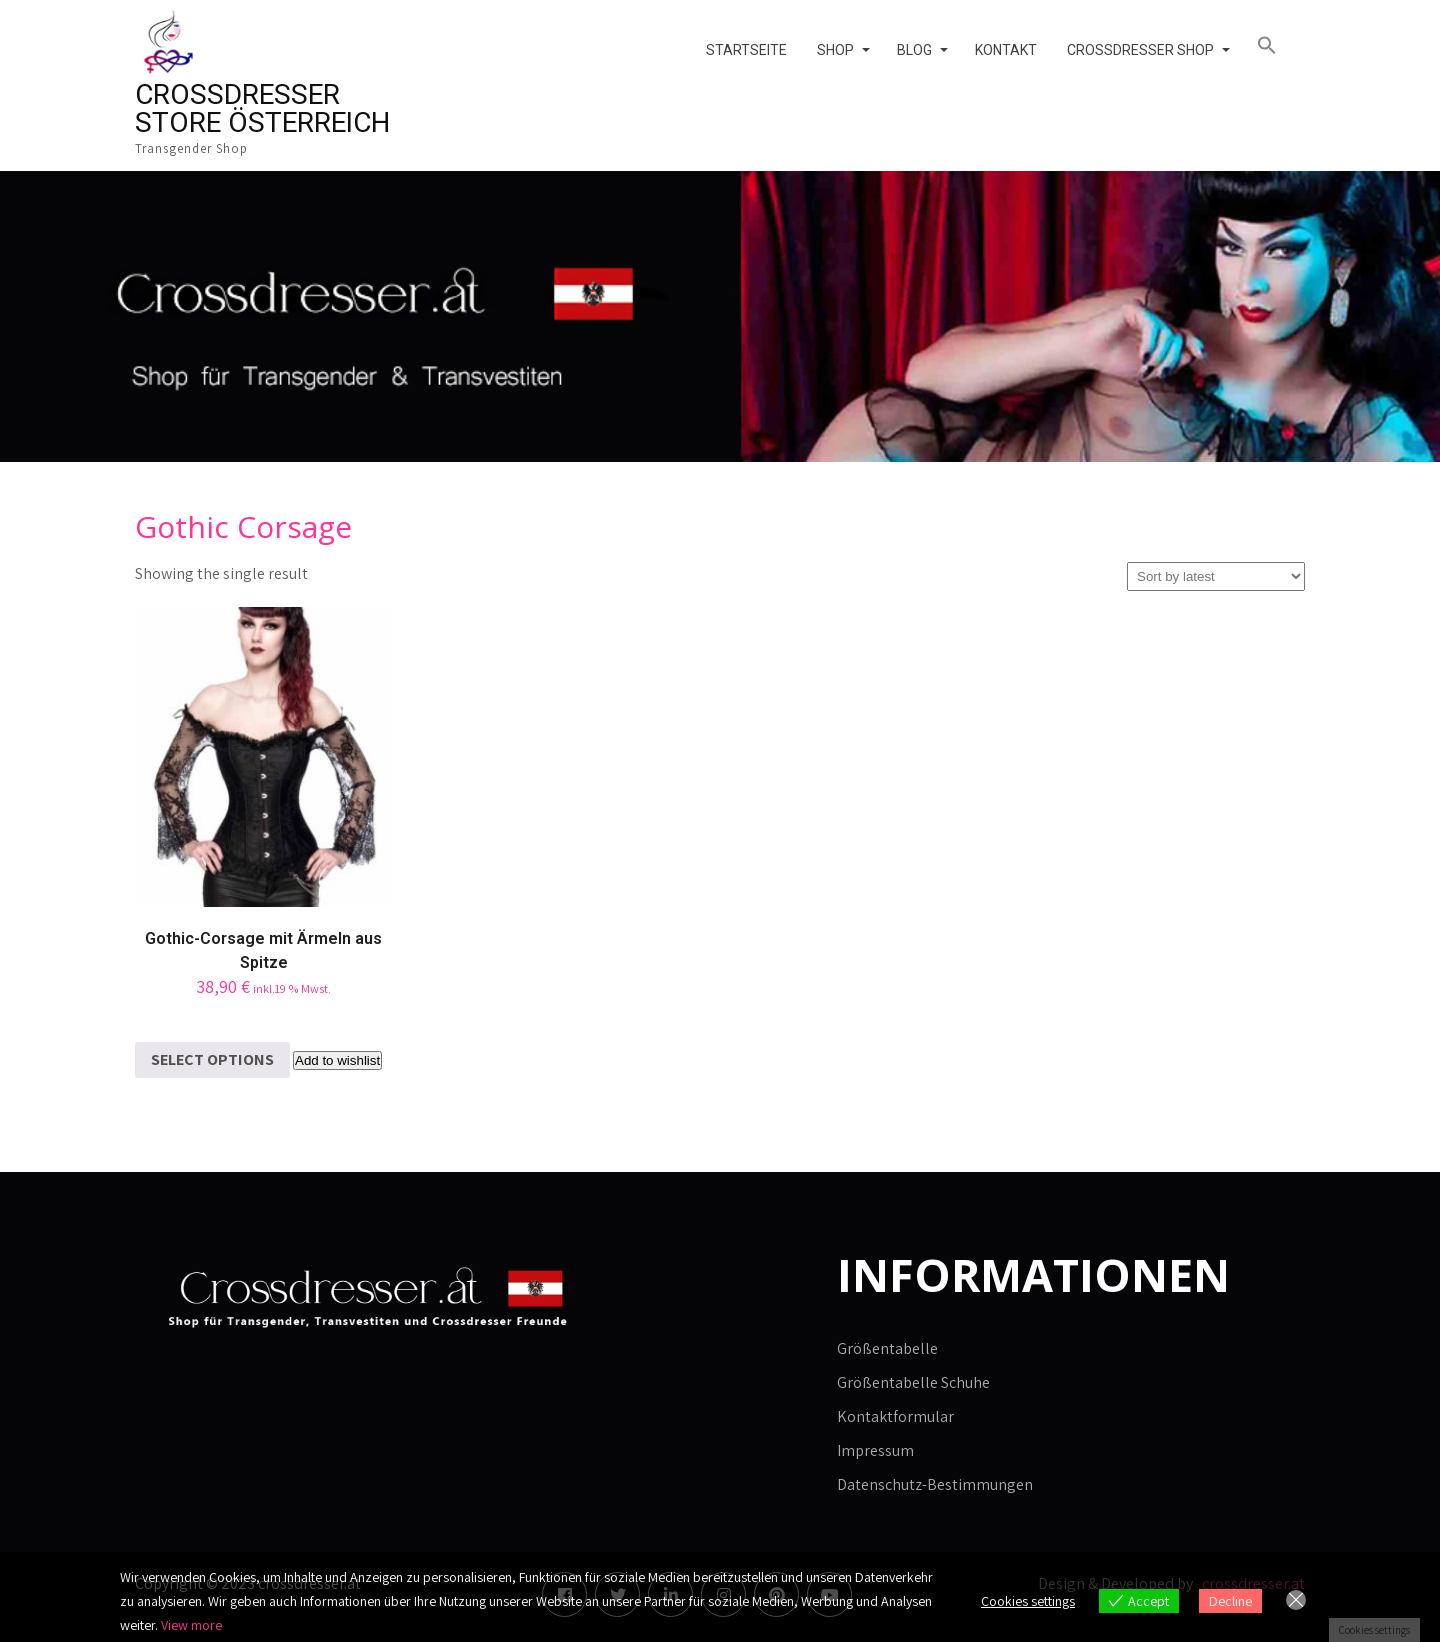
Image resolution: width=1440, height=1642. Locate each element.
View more (191, 1625)
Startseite (746, 50)
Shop (835, 50)
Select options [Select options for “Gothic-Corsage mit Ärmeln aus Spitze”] (212, 1059)
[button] (1273, 46)
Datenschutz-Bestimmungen (935, 1484)
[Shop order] (1216, 576)
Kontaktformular (895, 1416)
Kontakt (1006, 50)
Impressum (875, 1450)
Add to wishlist (337, 1060)
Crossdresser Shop (1140, 50)
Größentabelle (887, 1348)
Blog (914, 50)
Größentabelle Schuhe (913, 1382)
